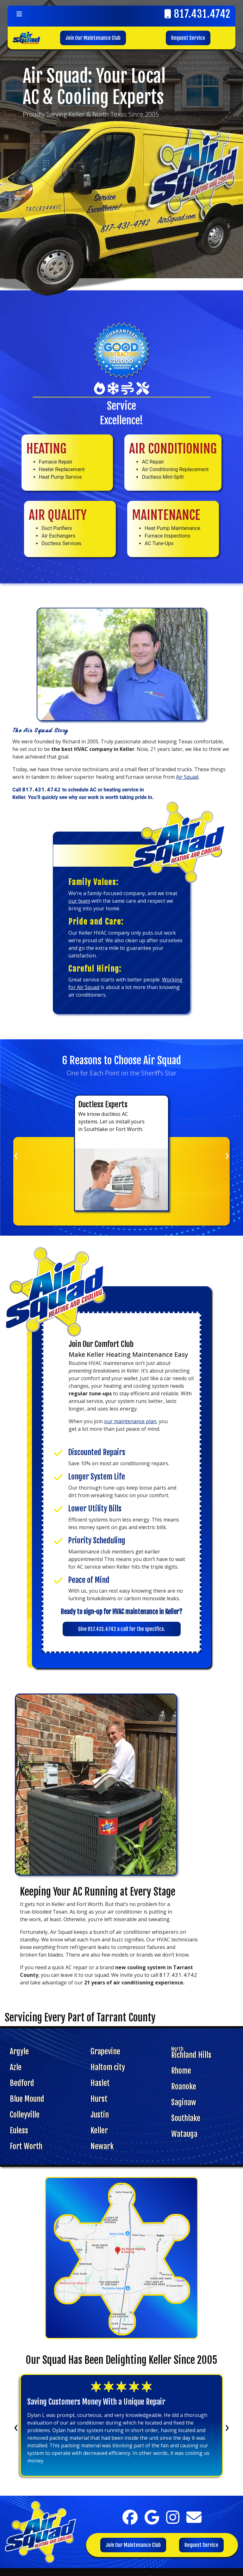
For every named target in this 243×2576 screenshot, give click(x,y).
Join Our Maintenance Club (93, 38)
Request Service (188, 38)
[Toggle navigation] (19, 14)
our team (79, 900)
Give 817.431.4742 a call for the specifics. (121, 1629)
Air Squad (187, 776)
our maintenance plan (130, 1421)
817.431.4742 (202, 14)
